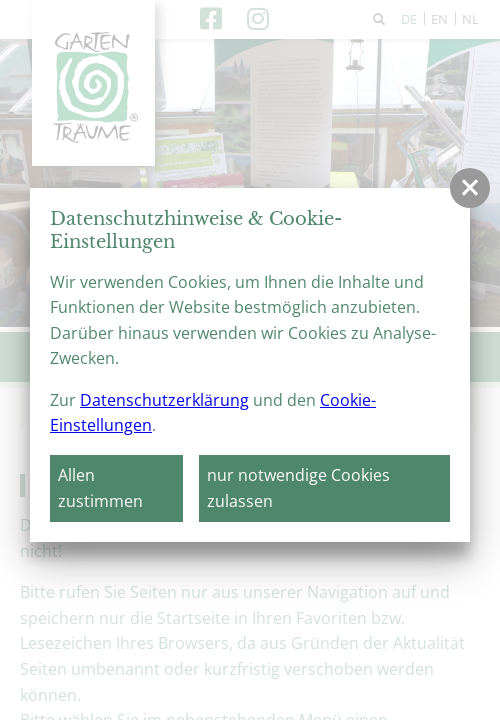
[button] (470, 188)
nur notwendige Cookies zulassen (298, 488)
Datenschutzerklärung (164, 400)
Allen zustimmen (100, 488)
